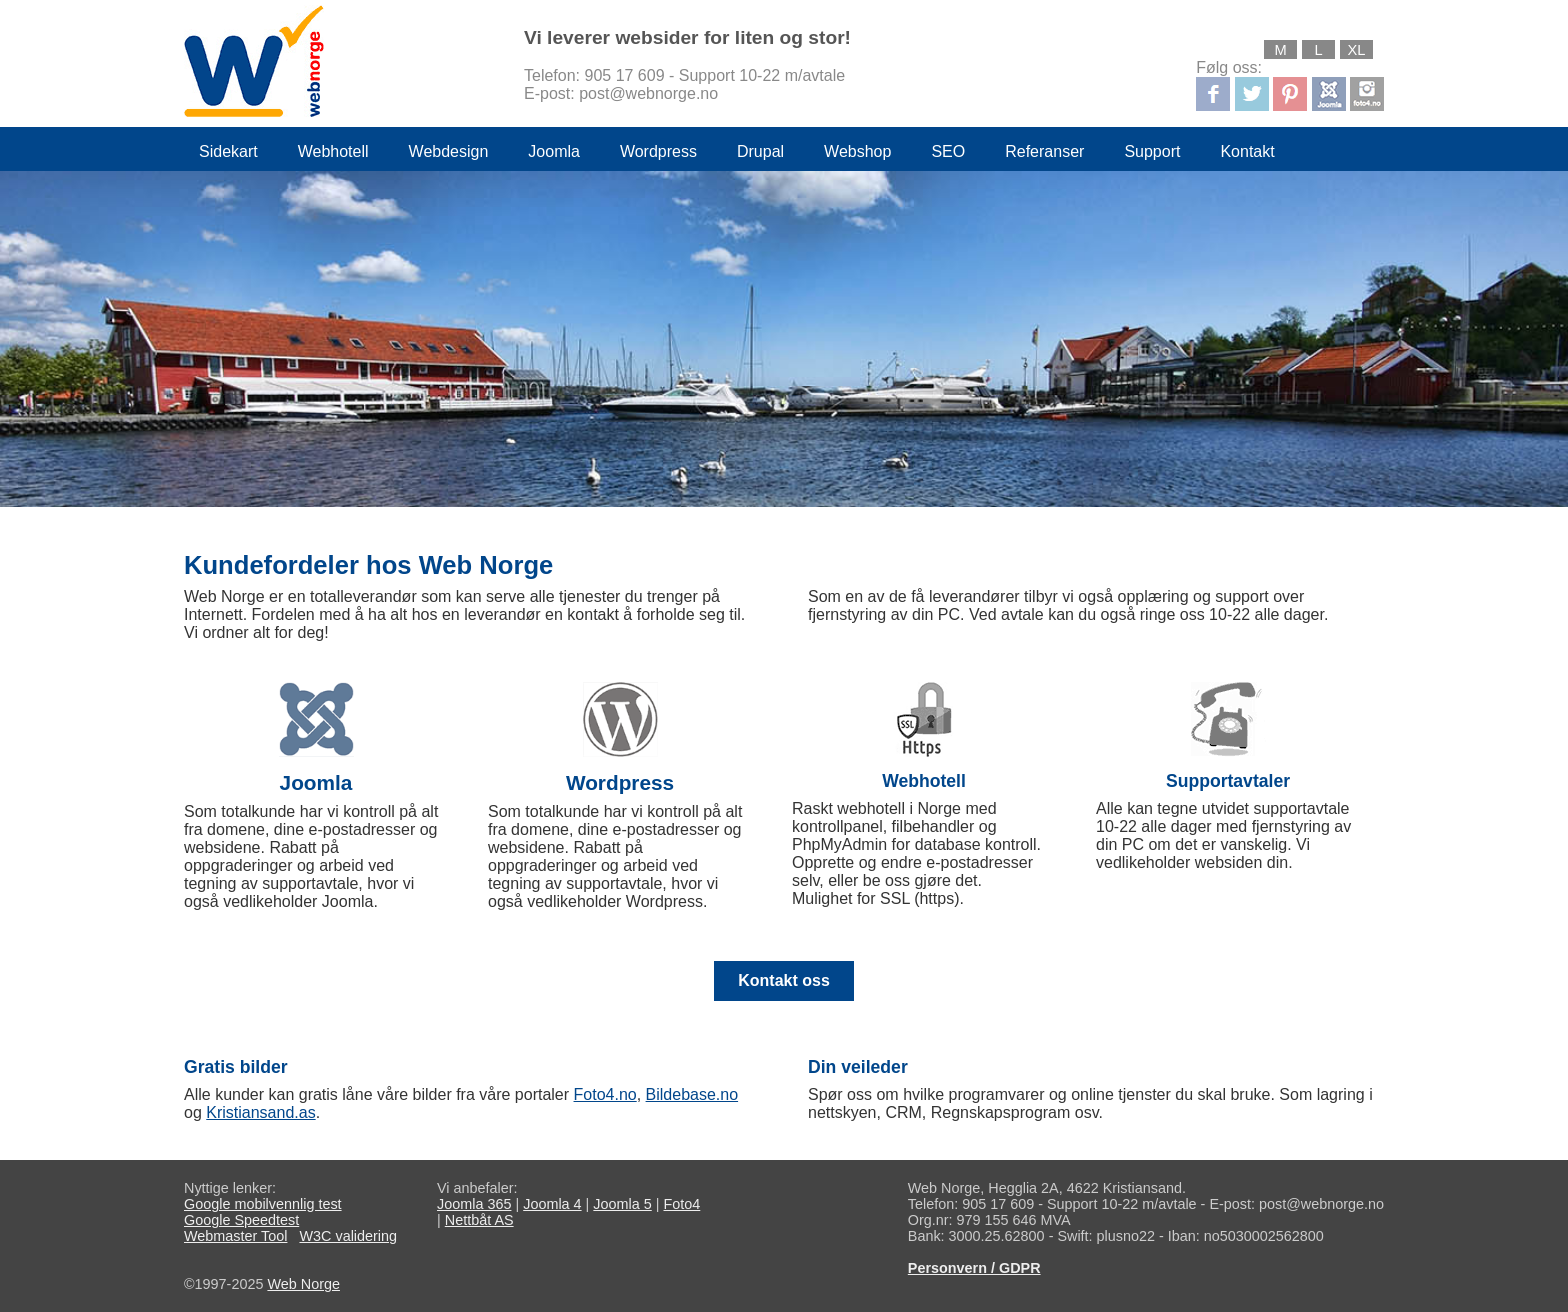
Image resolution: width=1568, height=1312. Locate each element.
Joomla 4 (552, 1204)
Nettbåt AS (479, 1220)
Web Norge (303, 1284)
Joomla (554, 151)
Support (1152, 151)
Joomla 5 (622, 1204)
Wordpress (658, 151)
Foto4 (682, 1204)
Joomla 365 (474, 1204)
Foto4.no (605, 1094)
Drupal (760, 151)
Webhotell (333, 151)
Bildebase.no (692, 1094)
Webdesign (449, 151)
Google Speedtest (241, 1220)
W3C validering (348, 1236)
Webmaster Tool (235, 1236)
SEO (948, 151)
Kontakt (1247, 151)
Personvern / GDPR (974, 1268)
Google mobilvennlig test (263, 1204)
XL (1357, 50)
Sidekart (228, 151)
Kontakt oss (784, 980)
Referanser (1044, 151)
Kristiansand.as (260, 1112)
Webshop (857, 151)
